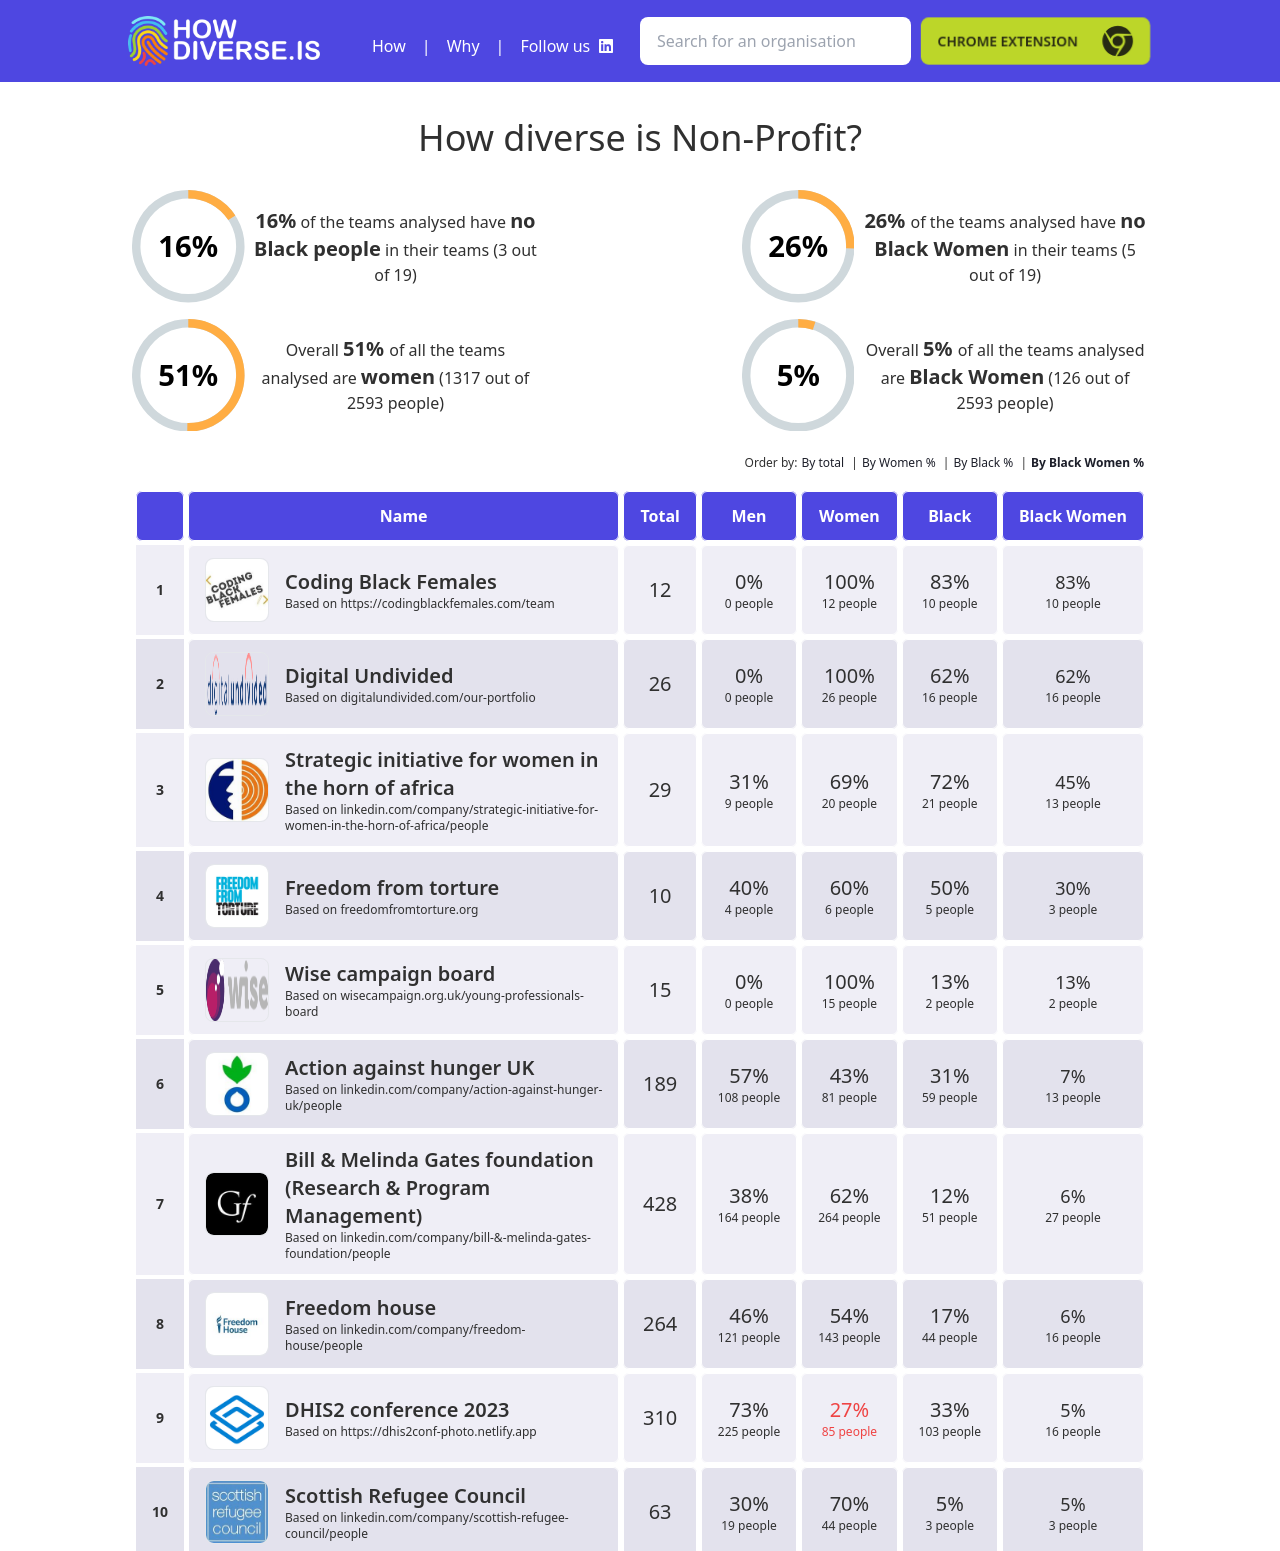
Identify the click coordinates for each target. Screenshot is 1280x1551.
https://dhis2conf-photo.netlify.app (438, 1431)
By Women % (899, 462)
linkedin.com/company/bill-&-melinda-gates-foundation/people (438, 1245)
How (389, 46)
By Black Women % (1087, 462)
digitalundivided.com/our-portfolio (437, 697)
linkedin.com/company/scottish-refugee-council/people (427, 1525)
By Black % (983, 462)
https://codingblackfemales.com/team (447, 603)
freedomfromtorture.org (409, 909)
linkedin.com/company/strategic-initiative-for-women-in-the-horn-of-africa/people (441, 817)
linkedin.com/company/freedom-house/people (405, 1337)
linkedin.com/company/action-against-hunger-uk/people (443, 1097)
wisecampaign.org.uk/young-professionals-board (434, 1003)
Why (463, 46)
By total (822, 462)
